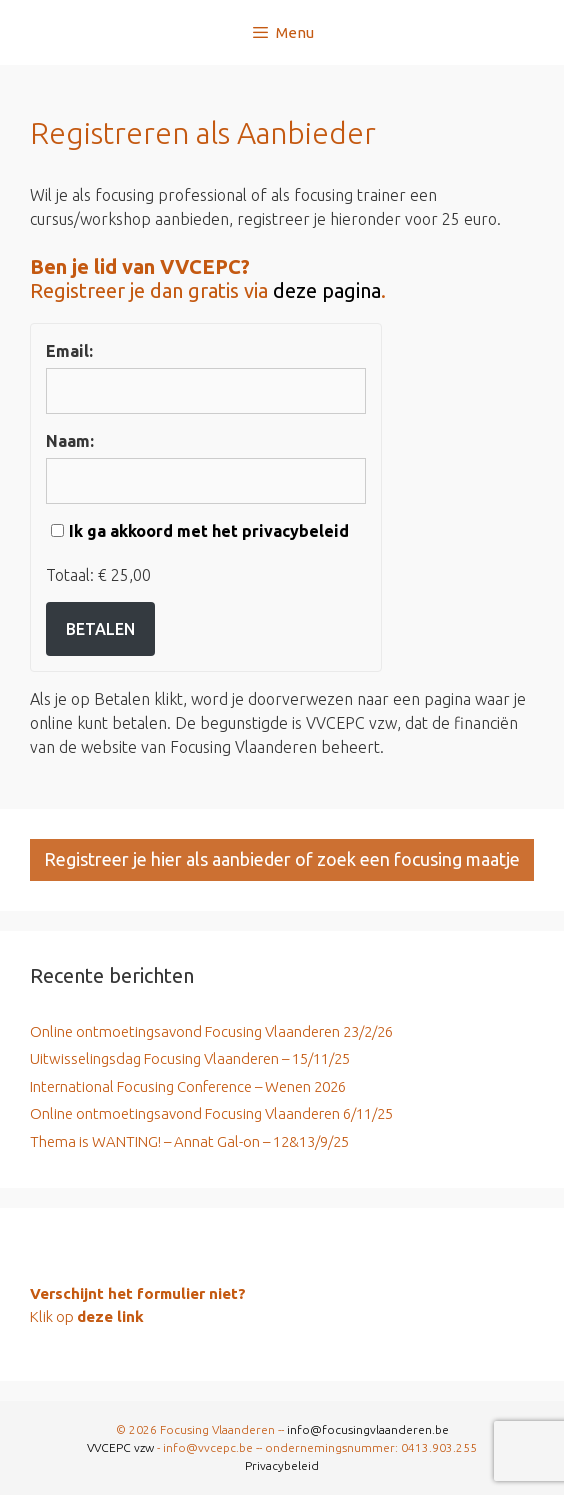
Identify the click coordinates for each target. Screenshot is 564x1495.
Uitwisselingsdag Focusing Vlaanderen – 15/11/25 (190, 1058)
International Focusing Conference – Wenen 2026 (188, 1086)
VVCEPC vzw (122, 1447)
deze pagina (327, 290)
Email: (69, 351)
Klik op (87, 1316)
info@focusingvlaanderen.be (368, 1429)
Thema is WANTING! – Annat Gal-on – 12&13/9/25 (189, 1141)
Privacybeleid (282, 1465)
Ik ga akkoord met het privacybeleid (209, 531)
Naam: (70, 441)
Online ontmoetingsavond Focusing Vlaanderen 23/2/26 (211, 1031)
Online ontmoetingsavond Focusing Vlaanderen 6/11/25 (211, 1113)
